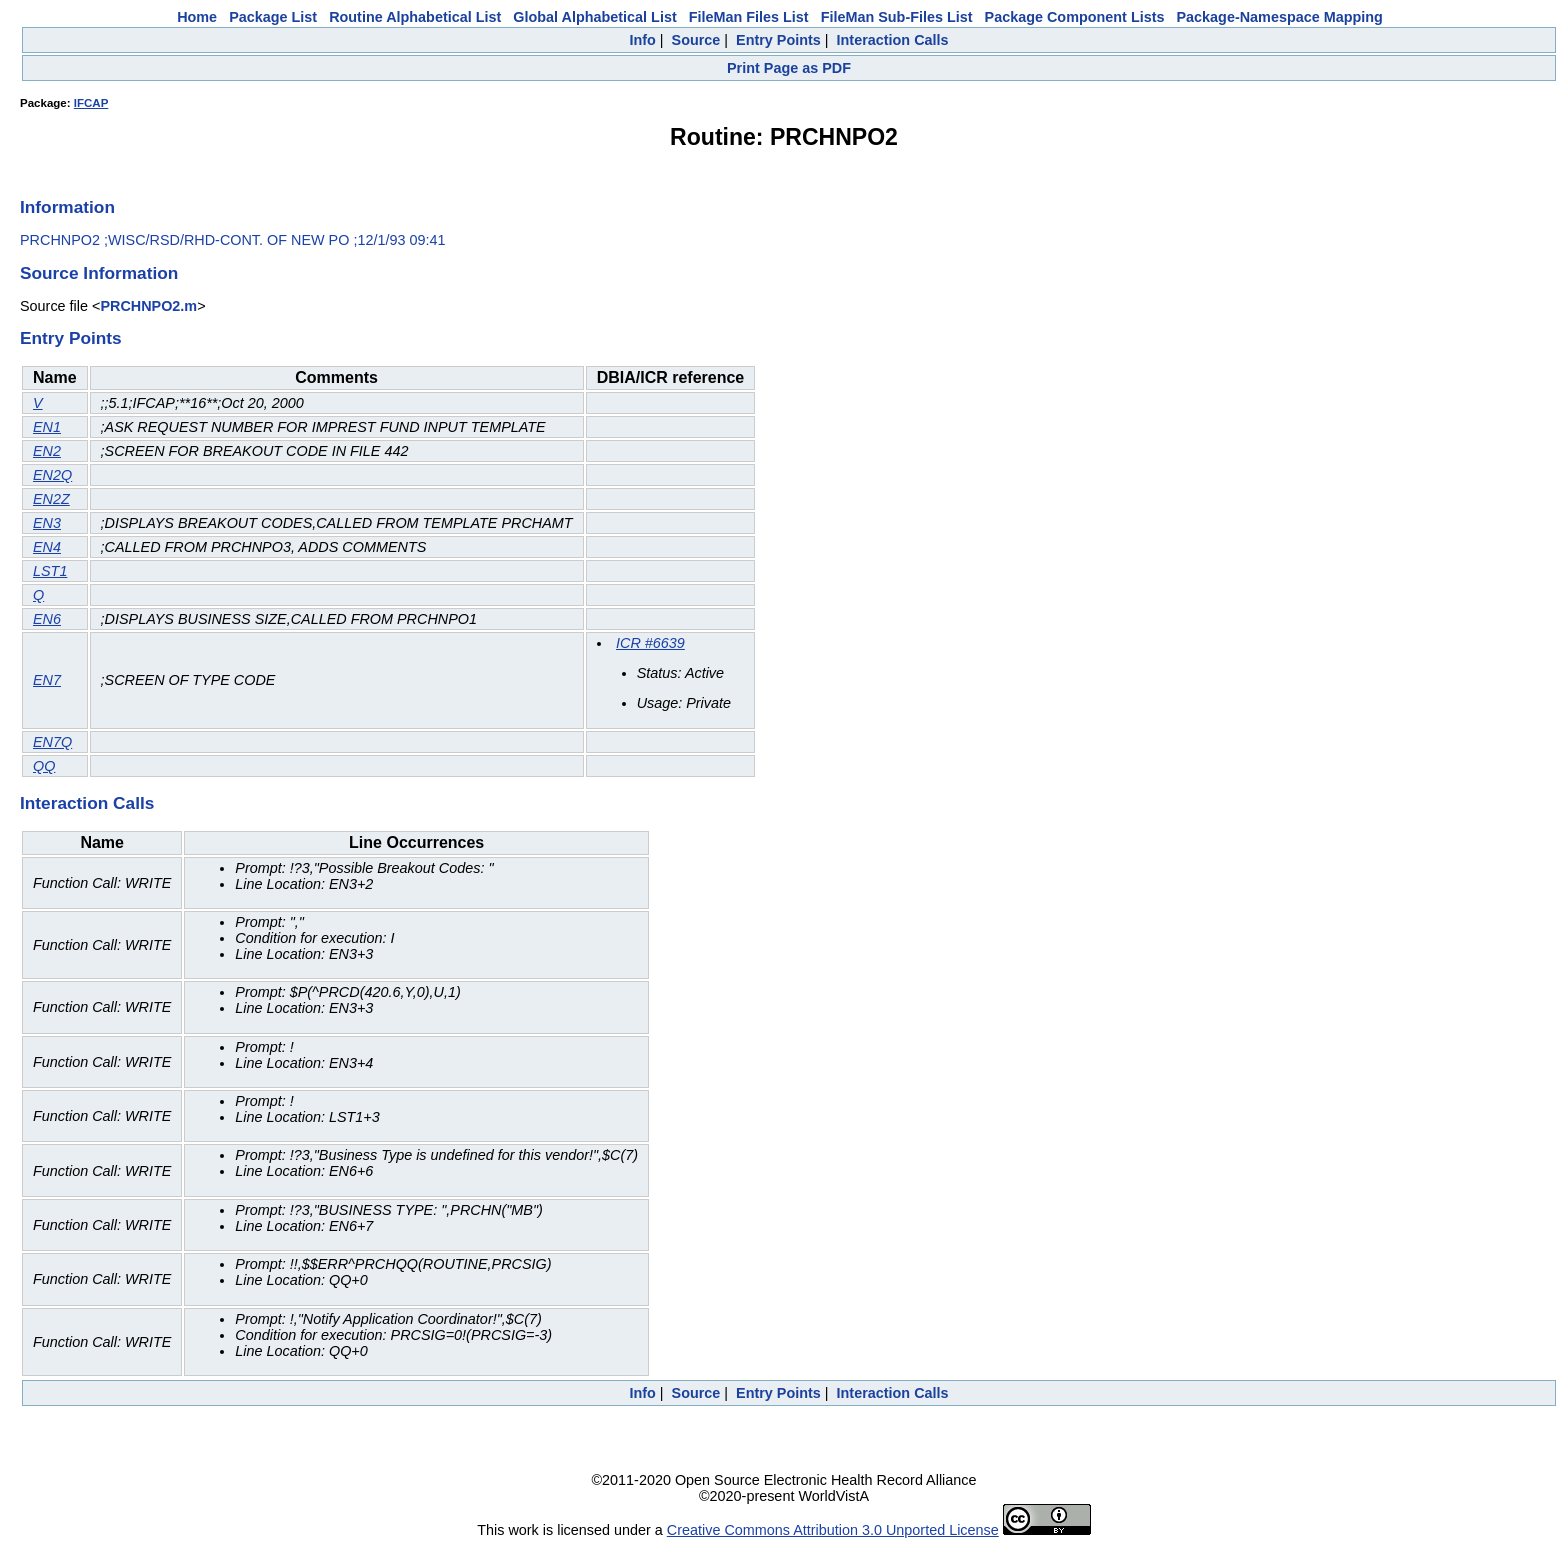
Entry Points (778, 40)
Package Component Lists (1075, 17)
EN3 (47, 523)
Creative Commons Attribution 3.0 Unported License (833, 1530)
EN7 (47, 680)
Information (67, 207)
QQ (44, 766)
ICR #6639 (650, 643)
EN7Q (52, 742)
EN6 (47, 619)
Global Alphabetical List (594, 17)
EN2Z (51, 499)
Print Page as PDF (789, 68)
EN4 (47, 547)
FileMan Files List (749, 17)
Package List (273, 17)
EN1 (47, 427)
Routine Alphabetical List (415, 17)
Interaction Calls (893, 40)
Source (696, 40)
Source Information (99, 273)
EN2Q (52, 475)
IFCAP (91, 103)
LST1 (50, 571)
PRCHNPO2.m (148, 306)
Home (197, 17)
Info (642, 40)
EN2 (47, 451)
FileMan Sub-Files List (897, 17)
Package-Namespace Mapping (1280, 17)
